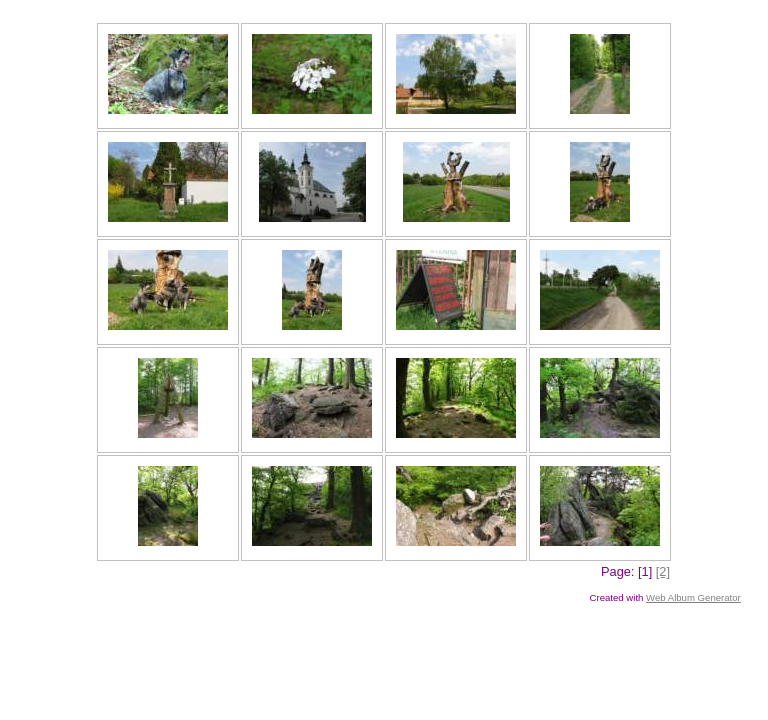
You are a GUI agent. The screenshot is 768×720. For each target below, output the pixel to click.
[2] (663, 571)
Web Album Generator (693, 597)
